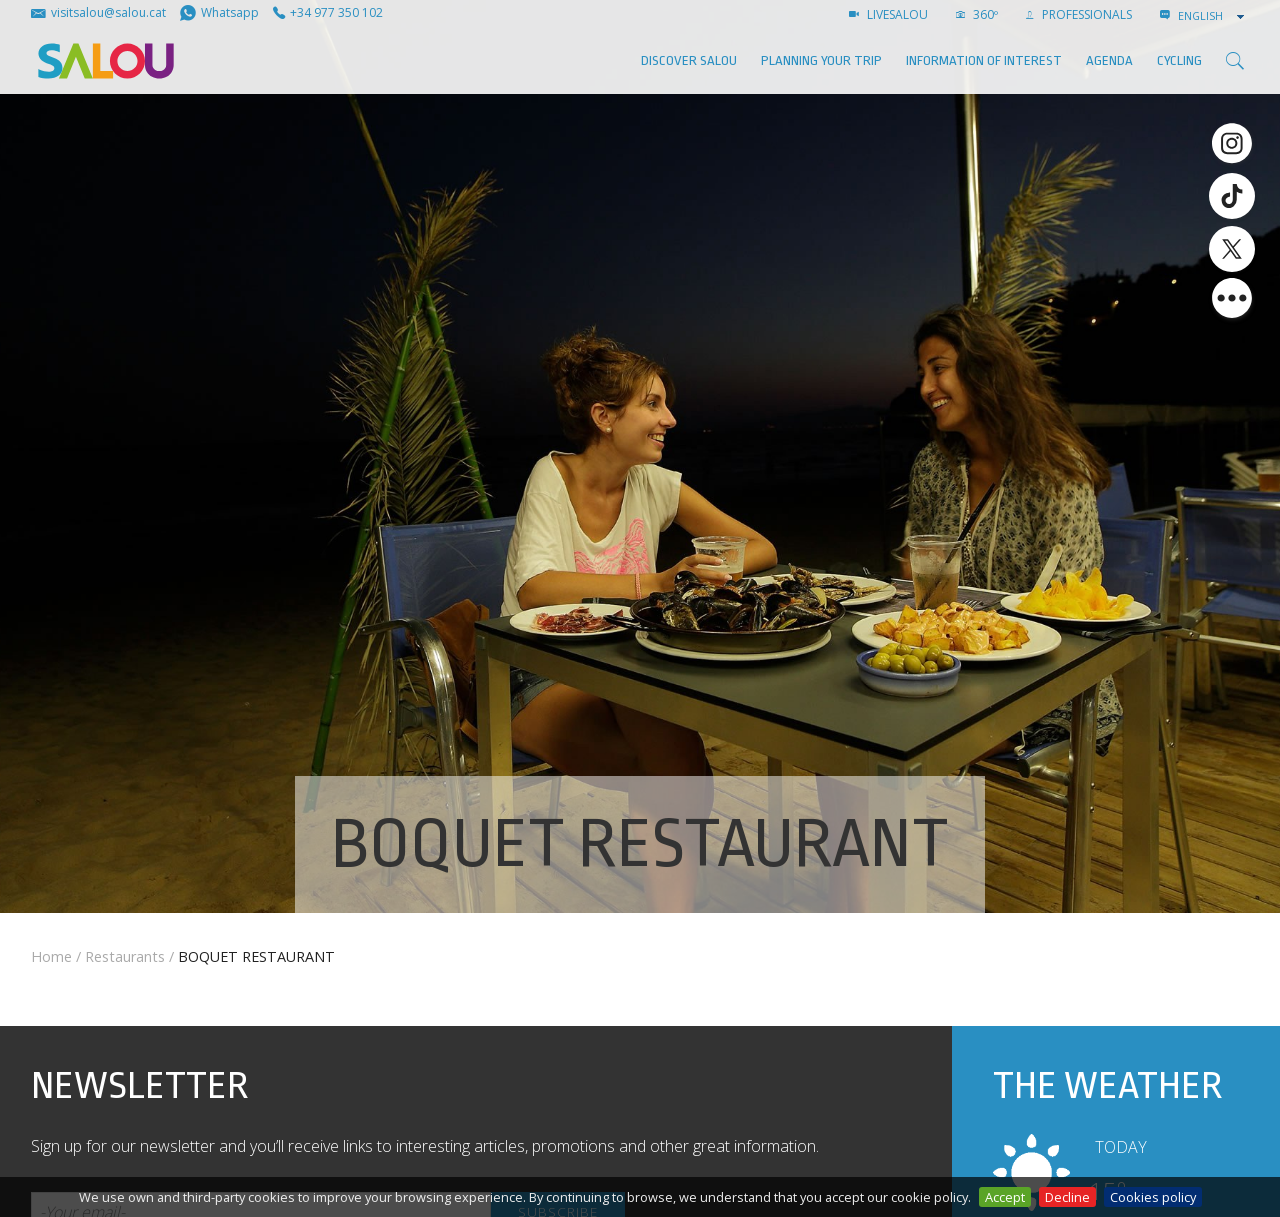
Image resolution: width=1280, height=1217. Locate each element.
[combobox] (1213, 16)
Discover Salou (689, 60)
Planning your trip (821, 60)
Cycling (1179, 60)
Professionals (1079, 14)
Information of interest (984, 60)
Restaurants (125, 956)
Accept (1005, 1197)
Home (51, 956)
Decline (1067, 1197)
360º (977, 14)
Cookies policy (1153, 1197)
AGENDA (1109, 60)
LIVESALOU (888, 14)
